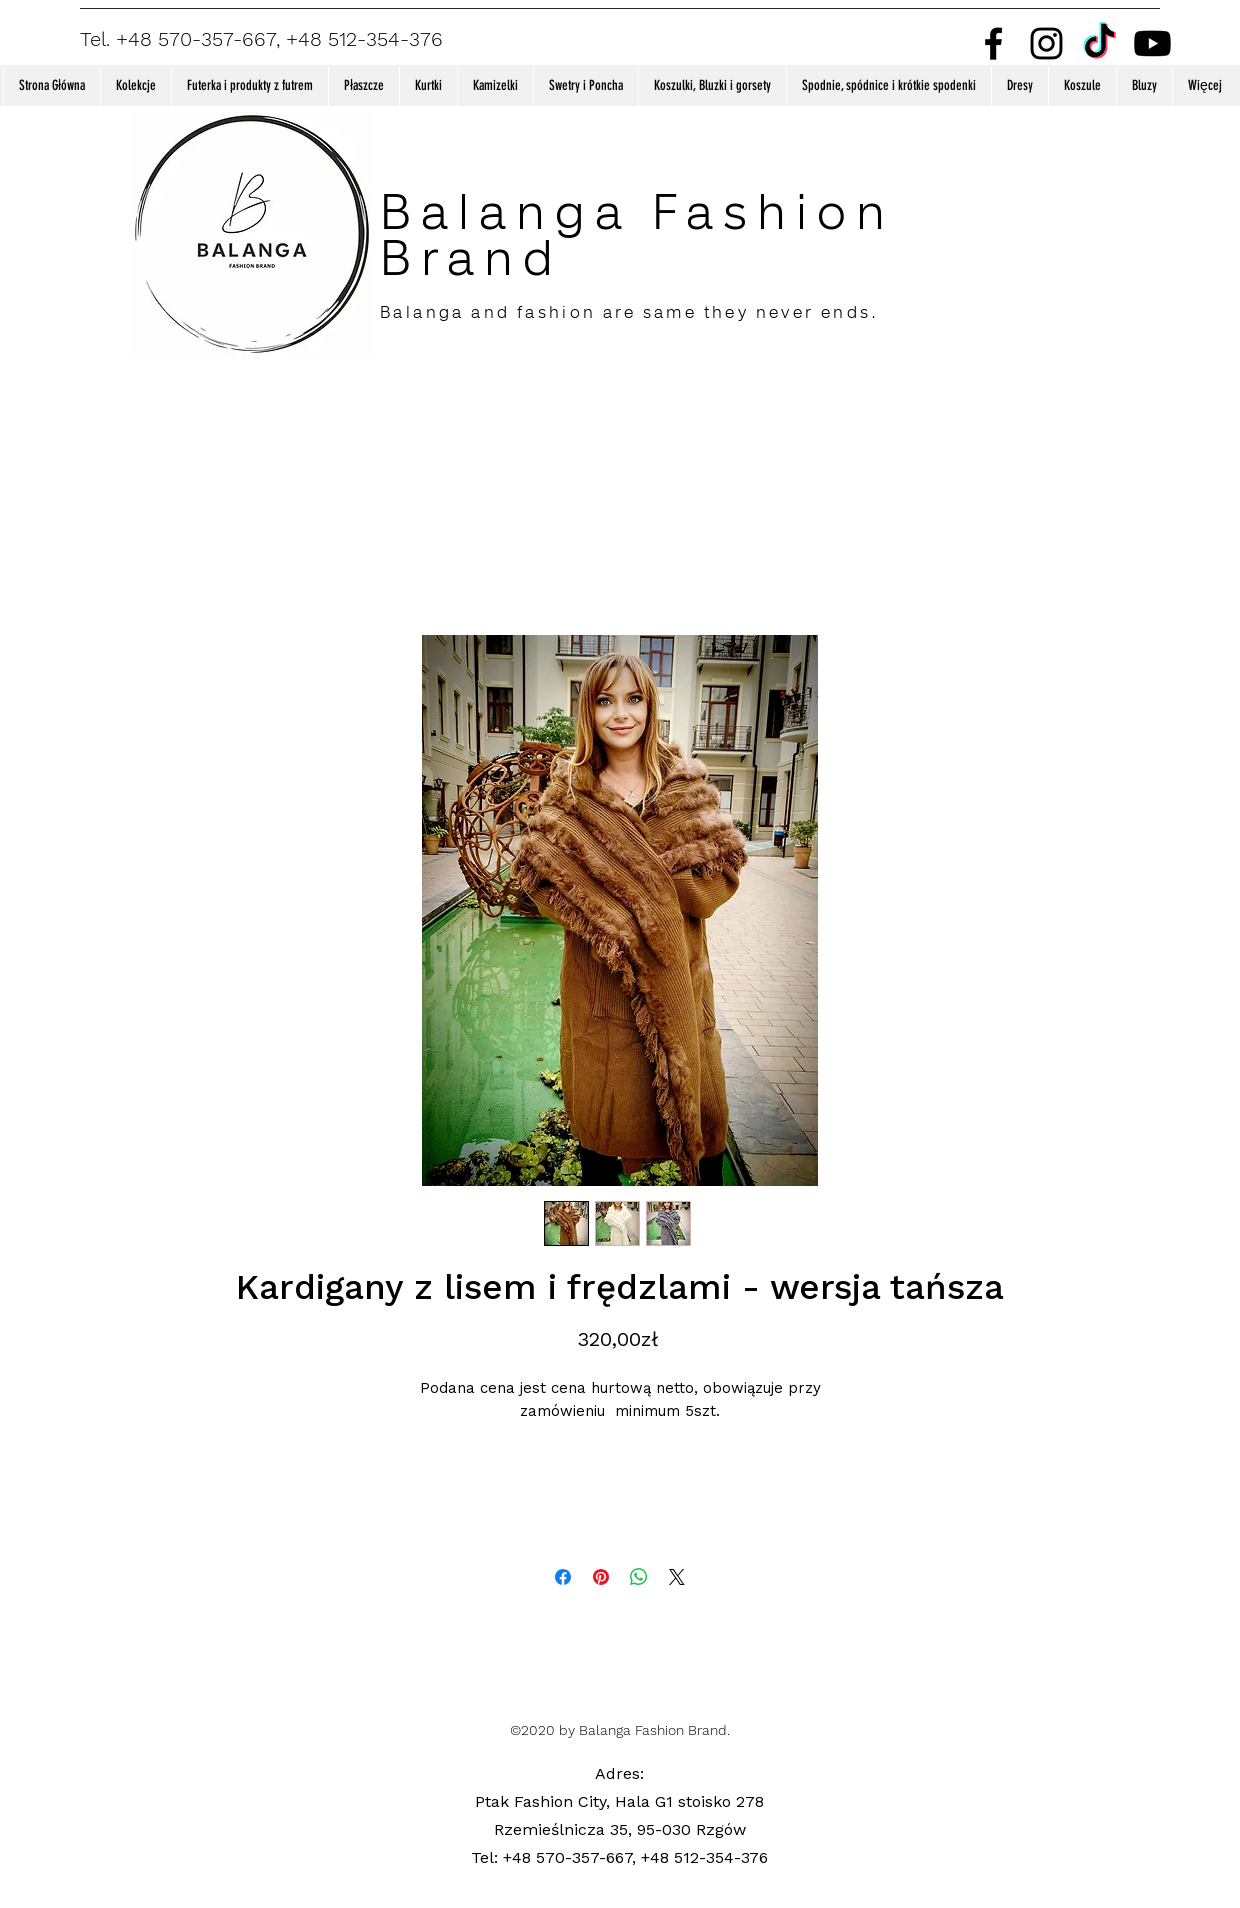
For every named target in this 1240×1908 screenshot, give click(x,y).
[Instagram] (1046, 43)
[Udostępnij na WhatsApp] (639, 1577)
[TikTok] (1099, 43)
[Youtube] (1152, 43)
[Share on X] (677, 1577)
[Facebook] (993, 43)
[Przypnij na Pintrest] (601, 1577)
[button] (135, 85)
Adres (617, 1773)
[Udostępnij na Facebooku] (563, 1577)
